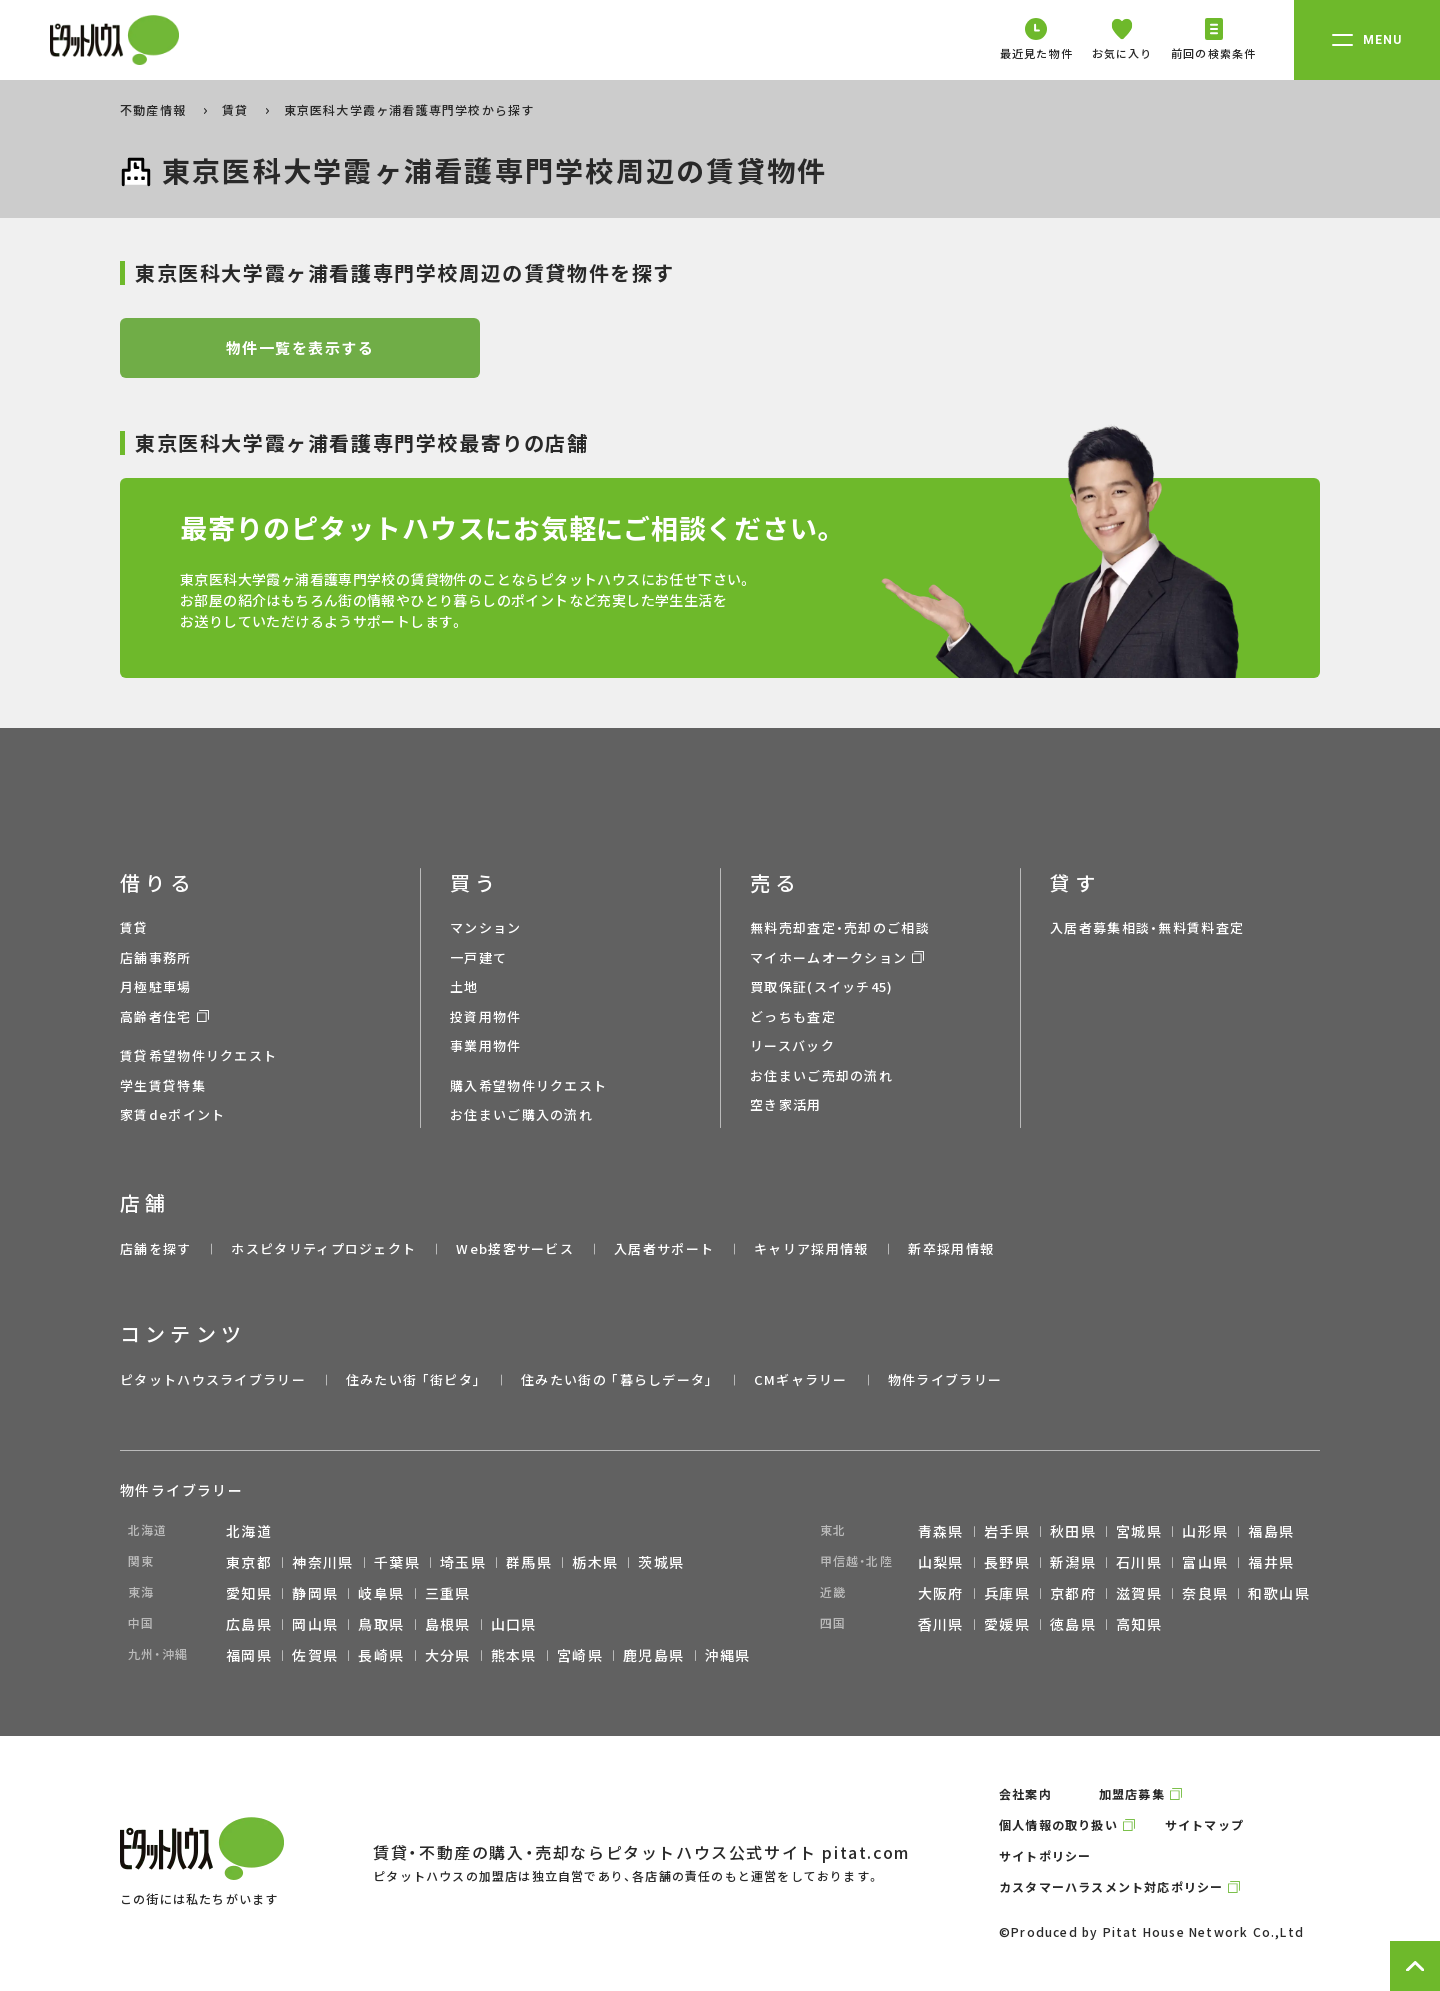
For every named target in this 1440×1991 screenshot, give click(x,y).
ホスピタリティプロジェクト (323, 1248)
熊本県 (514, 1655)
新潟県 (1073, 1562)
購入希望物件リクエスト (528, 1085)
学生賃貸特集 (163, 1085)
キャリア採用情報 (811, 1248)
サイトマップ (1204, 1824)
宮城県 (1139, 1531)
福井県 (1271, 1562)
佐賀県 (315, 1655)
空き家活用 (786, 1104)
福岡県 (249, 1655)
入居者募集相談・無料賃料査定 (1147, 927)
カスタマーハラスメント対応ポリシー (1111, 1886)
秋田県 (1073, 1531)
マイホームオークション (828, 957)
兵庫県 (1007, 1593)
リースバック (792, 1045)
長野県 (1007, 1562)
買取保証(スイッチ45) (822, 986)
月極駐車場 (156, 986)
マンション (486, 927)
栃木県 (595, 1562)
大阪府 (941, 1593)
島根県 (448, 1624)
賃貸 (237, 109)
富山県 (1205, 1562)
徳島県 (1073, 1624)
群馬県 (529, 1562)
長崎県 (381, 1655)
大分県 (448, 1655)
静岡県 (315, 1593)
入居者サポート (664, 1248)
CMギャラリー (801, 1379)
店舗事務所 (156, 957)
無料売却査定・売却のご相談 (840, 927)
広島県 (249, 1624)
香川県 (941, 1624)
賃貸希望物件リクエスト (198, 1055)
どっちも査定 (793, 1016)
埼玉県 (463, 1562)
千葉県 (397, 1562)
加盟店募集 (1132, 1793)
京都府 (1073, 1593)
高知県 (1139, 1624)
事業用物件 (486, 1045)
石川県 (1139, 1562)
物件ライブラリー (945, 1379)
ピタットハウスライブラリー (213, 1379)
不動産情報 (155, 109)
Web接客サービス (515, 1248)
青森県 (941, 1531)
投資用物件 (486, 1016)
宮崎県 (580, 1655)
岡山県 (315, 1624)
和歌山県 (1279, 1593)
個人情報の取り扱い (1058, 1824)
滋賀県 (1139, 1593)
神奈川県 (323, 1562)
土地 (464, 986)
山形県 (1205, 1531)
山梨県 (941, 1562)
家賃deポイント (172, 1114)
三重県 (448, 1593)
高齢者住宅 (156, 1016)
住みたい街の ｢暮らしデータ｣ (617, 1379)
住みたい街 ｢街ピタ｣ (413, 1379)
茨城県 (661, 1562)
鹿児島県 (654, 1655)
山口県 (514, 1624)
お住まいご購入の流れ (521, 1114)
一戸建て (478, 957)
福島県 (1271, 1531)
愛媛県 (1007, 1624)
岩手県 (1007, 1531)
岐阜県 (381, 1593)
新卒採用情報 (951, 1248)
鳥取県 (381, 1624)
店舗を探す (156, 1248)
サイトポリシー (1045, 1855)
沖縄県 (728, 1655)
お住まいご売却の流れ (821, 1075)
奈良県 (1205, 1593)
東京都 (249, 1562)
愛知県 (249, 1593)
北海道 (249, 1531)
